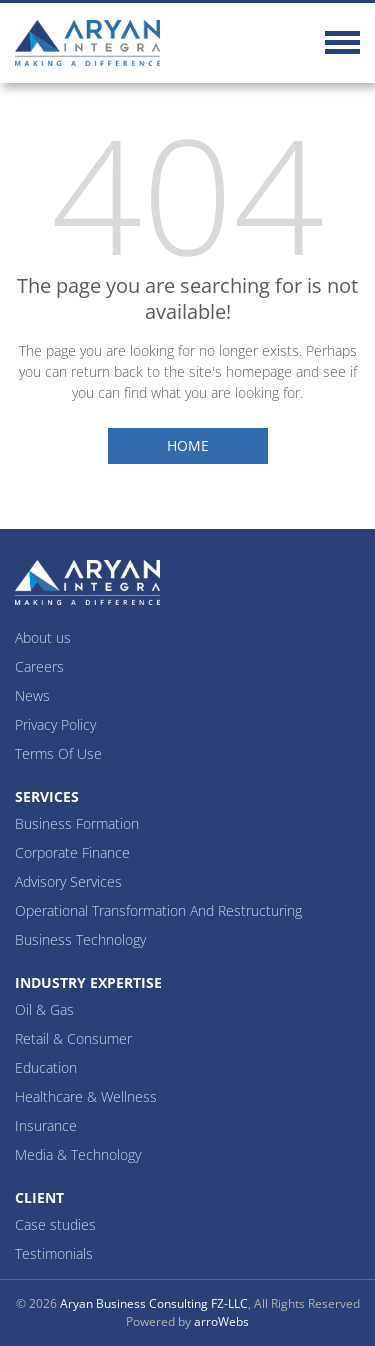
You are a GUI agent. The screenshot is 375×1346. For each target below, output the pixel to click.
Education (46, 1067)
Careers (39, 666)
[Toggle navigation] (342, 46)
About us (43, 637)
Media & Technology (78, 1154)
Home (188, 445)
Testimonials (54, 1253)
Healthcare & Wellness (86, 1096)
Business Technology (80, 939)
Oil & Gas (44, 1009)
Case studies (55, 1224)
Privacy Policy (55, 724)
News (32, 695)
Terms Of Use (58, 753)
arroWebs (221, 1321)
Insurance (46, 1125)
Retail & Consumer (73, 1038)
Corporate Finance (72, 852)
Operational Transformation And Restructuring (158, 910)
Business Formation (77, 823)
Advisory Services (68, 881)
